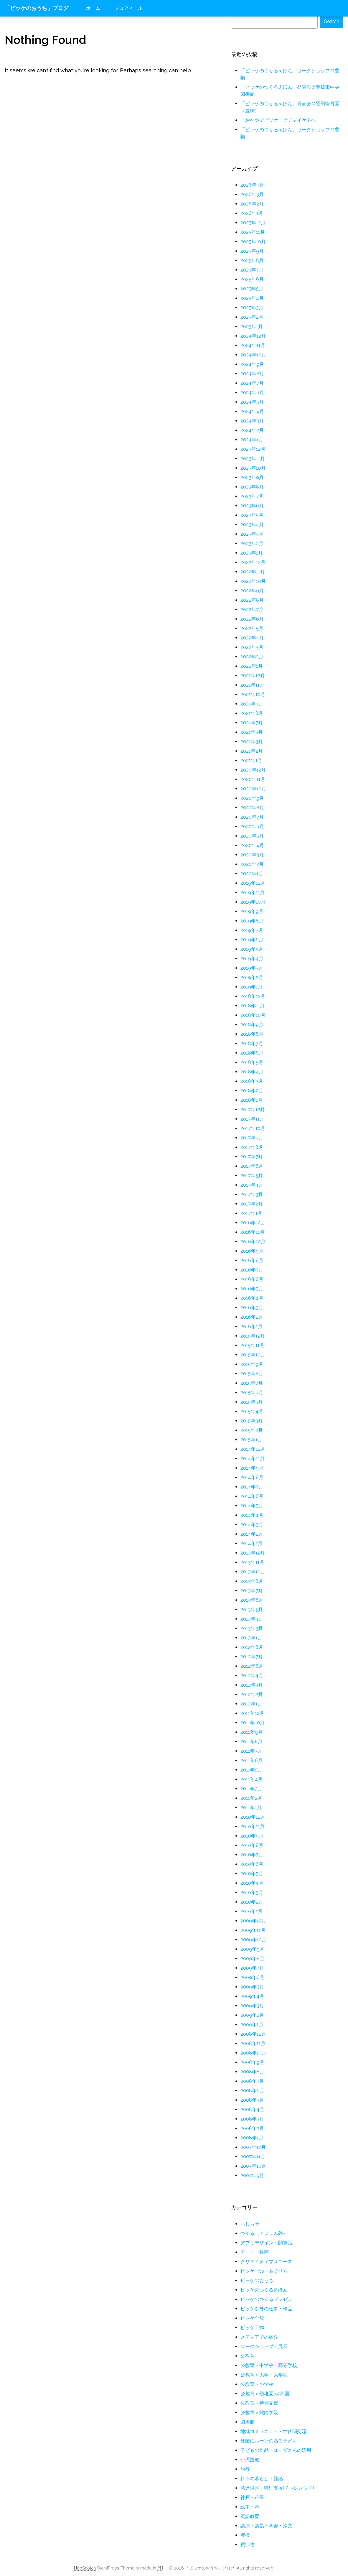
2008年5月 (252, 2100)
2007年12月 (253, 2147)
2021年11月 (252, 685)
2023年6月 (252, 506)
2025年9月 (252, 251)
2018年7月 (251, 1043)
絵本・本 (249, 2507)
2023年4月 (252, 524)
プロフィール (128, 8)
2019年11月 (252, 892)
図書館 (247, 2422)
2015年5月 (251, 1402)
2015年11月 (252, 1345)
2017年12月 (252, 1109)
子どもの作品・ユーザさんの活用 (275, 2450)
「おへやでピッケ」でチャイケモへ (278, 120)
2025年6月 (252, 279)
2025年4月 (252, 298)
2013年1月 (251, 1638)
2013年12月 (252, 1553)
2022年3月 (251, 647)
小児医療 (249, 2460)
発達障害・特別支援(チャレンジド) (277, 2488)
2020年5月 (252, 836)
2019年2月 (251, 977)
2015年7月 (251, 1383)
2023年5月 (251, 515)
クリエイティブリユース (266, 2261)
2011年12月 (252, 1713)
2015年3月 (251, 1421)
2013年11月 (252, 1562)
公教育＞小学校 (256, 2384)
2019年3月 (251, 968)
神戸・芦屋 (252, 2497)
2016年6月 (251, 1279)
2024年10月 (253, 355)
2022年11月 (252, 572)
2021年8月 (251, 713)
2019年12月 (252, 883)
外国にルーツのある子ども (268, 2441)
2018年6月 (251, 1053)
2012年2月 (251, 1694)
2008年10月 (253, 2053)
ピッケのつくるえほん (264, 2290)
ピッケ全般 (252, 2318)
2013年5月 (251, 1609)
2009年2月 (252, 2015)
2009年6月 (252, 1977)
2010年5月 (251, 1873)
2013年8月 (251, 1581)
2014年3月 (251, 1524)
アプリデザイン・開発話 (266, 2243)
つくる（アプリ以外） (264, 2233)
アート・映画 (254, 2252)
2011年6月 (251, 1760)
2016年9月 (251, 1251)
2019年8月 (251, 921)
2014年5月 (251, 1506)
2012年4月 (251, 1675)
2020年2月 (252, 864)
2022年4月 (252, 638)
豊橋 (245, 2535)
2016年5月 (251, 1289)
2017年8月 (251, 1147)
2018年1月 (251, 1100)
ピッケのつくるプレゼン (266, 2299)
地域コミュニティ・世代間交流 (273, 2431)
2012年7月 (251, 1656)
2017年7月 (251, 1156)
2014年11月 (252, 1458)
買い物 (247, 2544)
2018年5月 (251, 1062)
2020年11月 (252, 779)
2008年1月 (251, 2138)
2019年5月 (251, 949)
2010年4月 (251, 1883)
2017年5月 (251, 1175)
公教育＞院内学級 (259, 2412)
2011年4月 (251, 1779)
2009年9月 (252, 1949)
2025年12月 (252, 223)
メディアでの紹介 (259, 2337)
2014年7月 (251, 1487)
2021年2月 (251, 751)
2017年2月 (251, 1204)
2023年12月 (252, 449)
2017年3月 (251, 1194)
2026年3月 (252, 194)
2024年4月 (252, 411)
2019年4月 (251, 958)
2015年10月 (252, 1355)
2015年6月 (251, 1392)
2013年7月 (251, 1590)
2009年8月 (252, 1958)
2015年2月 (251, 1430)
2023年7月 (251, 496)
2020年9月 (252, 798)
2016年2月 (251, 1317)
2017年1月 (251, 1213)
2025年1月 (251, 326)
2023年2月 (251, 543)
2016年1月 (251, 1326)
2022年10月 (253, 581)
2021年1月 (251, 760)
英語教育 (249, 2516)
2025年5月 (251, 289)
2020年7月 (252, 817)
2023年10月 (253, 468)
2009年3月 (252, 2006)
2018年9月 (251, 1024)
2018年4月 (251, 1072)
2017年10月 (252, 1128)
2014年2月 (251, 1534)
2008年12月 (253, 2034)
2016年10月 (252, 1241)
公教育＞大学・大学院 (264, 2375)
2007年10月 (253, 2166)
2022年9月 (252, 590)
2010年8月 (251, 1845)
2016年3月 (251, 1307)
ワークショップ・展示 (264, 2346)
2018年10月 (252, 1015)
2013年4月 (251, 1619)
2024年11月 (252, 345)
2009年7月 (252, 1968)
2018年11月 (252, 1006)
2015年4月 (251, 1411)
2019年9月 (251, 911)
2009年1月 (251, 2024)
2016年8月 (251, 1260)
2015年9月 (251, 1364)
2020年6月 (252, 826)
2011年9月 (251, 1732)
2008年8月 (252, 2072)
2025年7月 (251, 270)
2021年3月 (251, 741)
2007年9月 (252, 2175)
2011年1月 (251, 1807)
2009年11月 (252, 1930)
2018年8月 (251, 1034)
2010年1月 (251, 1911)
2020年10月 (253, 789)
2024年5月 (252, 402)
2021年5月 (251, 732)
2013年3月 (251, 1628)
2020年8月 (252, 807)
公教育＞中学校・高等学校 (268, 2365)
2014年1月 (251, 1543)
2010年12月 (252, 1817)
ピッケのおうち (256, 2280)
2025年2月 (251, 317)
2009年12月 (253, 1921)
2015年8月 (251, 1373)
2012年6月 (251, 1666)
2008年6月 (252, 2090)
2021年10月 (252, 694)
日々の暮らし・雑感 (261, 2478)
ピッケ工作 (252, 2327)
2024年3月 (252, 421)
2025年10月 (253, 241)
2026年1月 (251, 213)
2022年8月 (252, 600)
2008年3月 (252, 2119)
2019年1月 (251, 987)
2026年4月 (252, 185)
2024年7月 (252, 383)
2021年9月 (251, 704)
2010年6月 (251, 1864)
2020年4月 (252, 845)
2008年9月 (252, 2062)
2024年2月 (252, 430)
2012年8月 (251, 1647)
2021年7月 (251, 723)
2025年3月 (251, 307)
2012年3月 (251, 1685)
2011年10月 (252, 1722)
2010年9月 (251, 1836)
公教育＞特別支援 (259, 2403)
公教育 (247, 2356)
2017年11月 (252, 1119)
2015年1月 (251, 1439)
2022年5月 (251, 628)
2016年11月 (252, 1232)
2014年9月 (251, 1468)
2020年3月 (252, 855)
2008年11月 (252, 2043)
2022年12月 (252, 562)
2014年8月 (251, 1477)
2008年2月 (252, 2128)
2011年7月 (251, 1751)
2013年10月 (252, 1572)
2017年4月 (251, 1185)
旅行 (245, 2469)
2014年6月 (251, 1496)
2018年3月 (251, 1081)
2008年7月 (252, 2081)
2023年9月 (252, 477)
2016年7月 (251, 1270)
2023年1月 (251, 553)
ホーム (93, 8)
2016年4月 (251, 1298)
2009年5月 (252, 1987)
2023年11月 (252, 458)
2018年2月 (251, 1090)
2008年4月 (252, 2109)
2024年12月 (253, 336)
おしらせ (249, 2224)
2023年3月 (251, 534)
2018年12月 (252, 996)
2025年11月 (252, 232)
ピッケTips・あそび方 (264, 2271)
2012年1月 (251, 1704)
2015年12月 (252, 1336)
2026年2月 (252, 204)
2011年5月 (251, 1770)
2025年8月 (252, 260)
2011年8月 (251, 1741)
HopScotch (85, 2567)
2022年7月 (251, 609)
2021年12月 (252, 675)
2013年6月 (251, 1600)
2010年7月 (251, 1855)
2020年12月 (253, 770)
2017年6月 (251, 1166)
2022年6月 (252, 619)
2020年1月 (251, 873)
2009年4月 (252, 1996)
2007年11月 (252, 2156)
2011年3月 (251, 1789)
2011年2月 (251, 1798)
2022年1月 (251, 666)
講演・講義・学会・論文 (266, 2526)
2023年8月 (252, 487)
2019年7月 (251, 930)
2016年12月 (252, 1223)
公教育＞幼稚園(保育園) (265, 2393)
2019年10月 (252, 902)
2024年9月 (252, 364)
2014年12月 (252, 1449)
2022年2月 (251, 656)
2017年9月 (251, 1138)
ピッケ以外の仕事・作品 (266, 2309)
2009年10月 (253, 1939)
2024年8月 (252, 373)
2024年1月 (251, 440)
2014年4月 (251, 1515)
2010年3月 (251, 1892)
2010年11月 (252, 1826)
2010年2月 (251, 1902)
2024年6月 (252, 392)
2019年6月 (251, 939)
